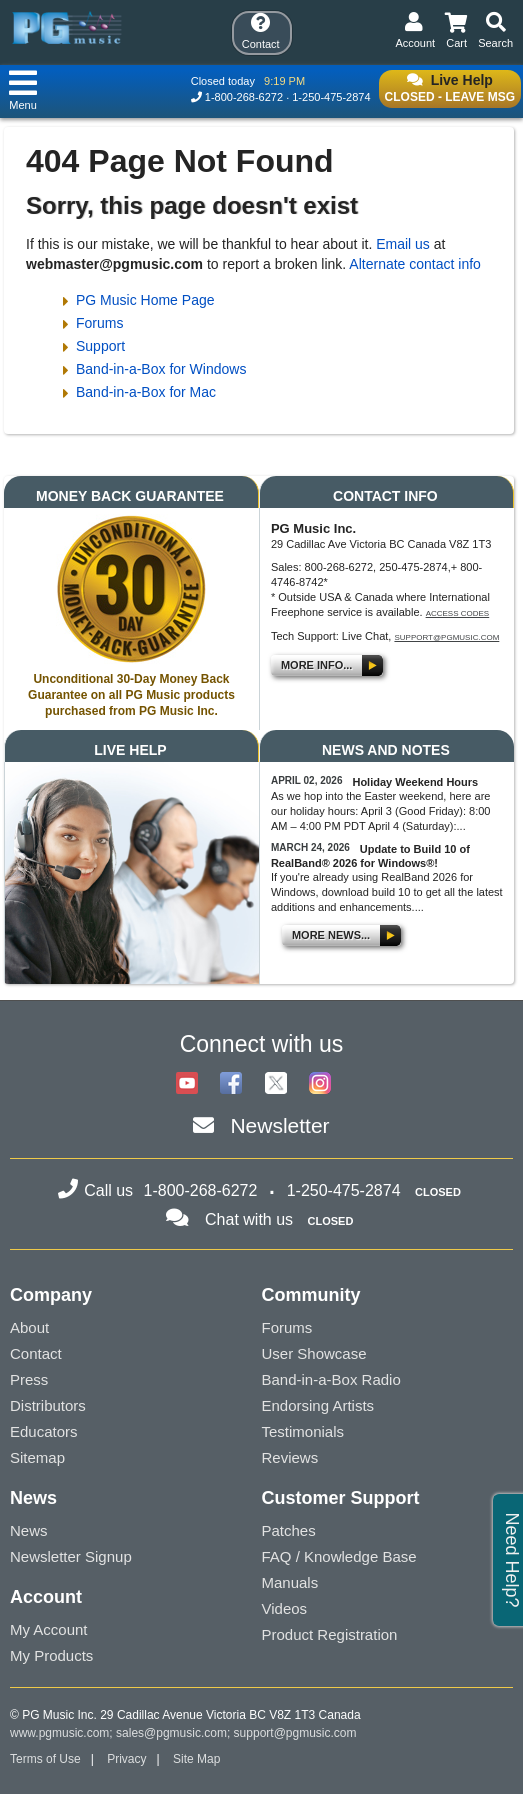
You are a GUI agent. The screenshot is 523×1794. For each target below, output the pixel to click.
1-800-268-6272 (244, 97)
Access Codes (458, 613)
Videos (285, 1608)
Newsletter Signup (71, 1556)
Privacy (126, 1759)
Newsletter (279, 1125)
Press (29, 1379)
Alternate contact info (415, 264)
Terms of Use (45, 1759)
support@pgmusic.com (446, 637)
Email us (403, 244)
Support (100, 346)
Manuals (290, 1582)
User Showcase (314, 1353)
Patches (289, 1530)
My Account (49, 1629)
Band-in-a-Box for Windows (161, 369)
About (29, 1327)
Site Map (196, 1759)
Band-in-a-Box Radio (331, 1379)
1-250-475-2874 (331, 97)
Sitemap (37, 1457)
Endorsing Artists (318, 1405)
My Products (51, 1655)
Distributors (48, 1405)
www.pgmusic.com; (61, 1733)
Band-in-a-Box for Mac (146, 392)
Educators (44, 1431)
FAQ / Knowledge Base (339, 1556)
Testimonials (303, 1431)
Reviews (290, 1457)
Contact (36, 1353)
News (29, 1530)
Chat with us (249, 1219)
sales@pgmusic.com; (175, 1733)
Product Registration (330, 1634)
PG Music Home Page (145, 300)
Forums (99, 323)
